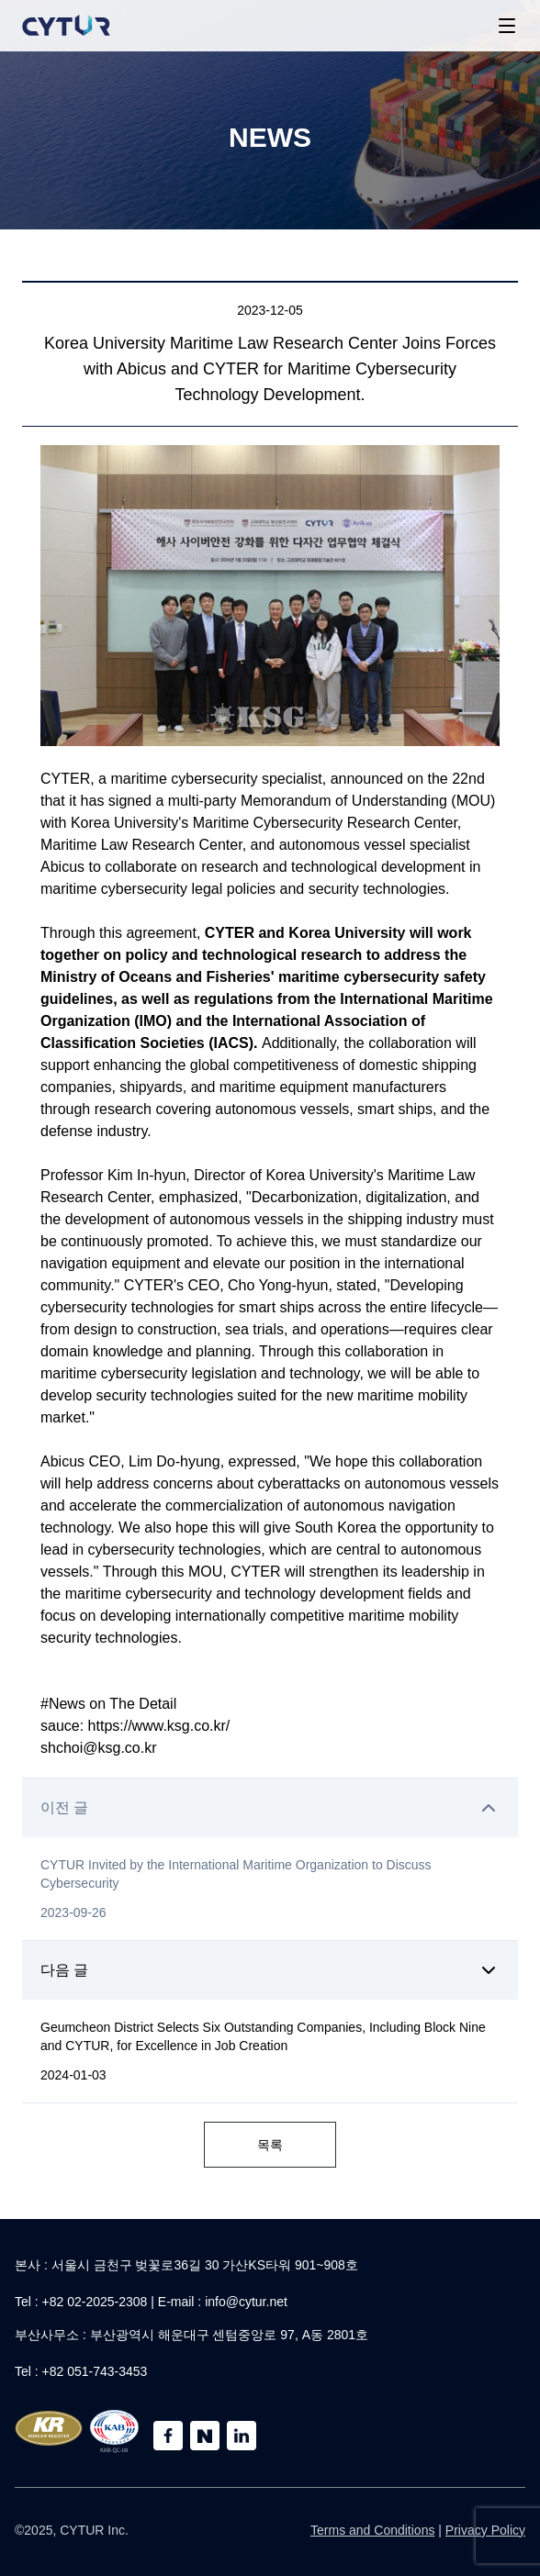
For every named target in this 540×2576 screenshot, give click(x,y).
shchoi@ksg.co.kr (98, 1748)
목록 (270, 2144)
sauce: (64, 1726)
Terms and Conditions (372, 2530)
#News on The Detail (110, 1704)
